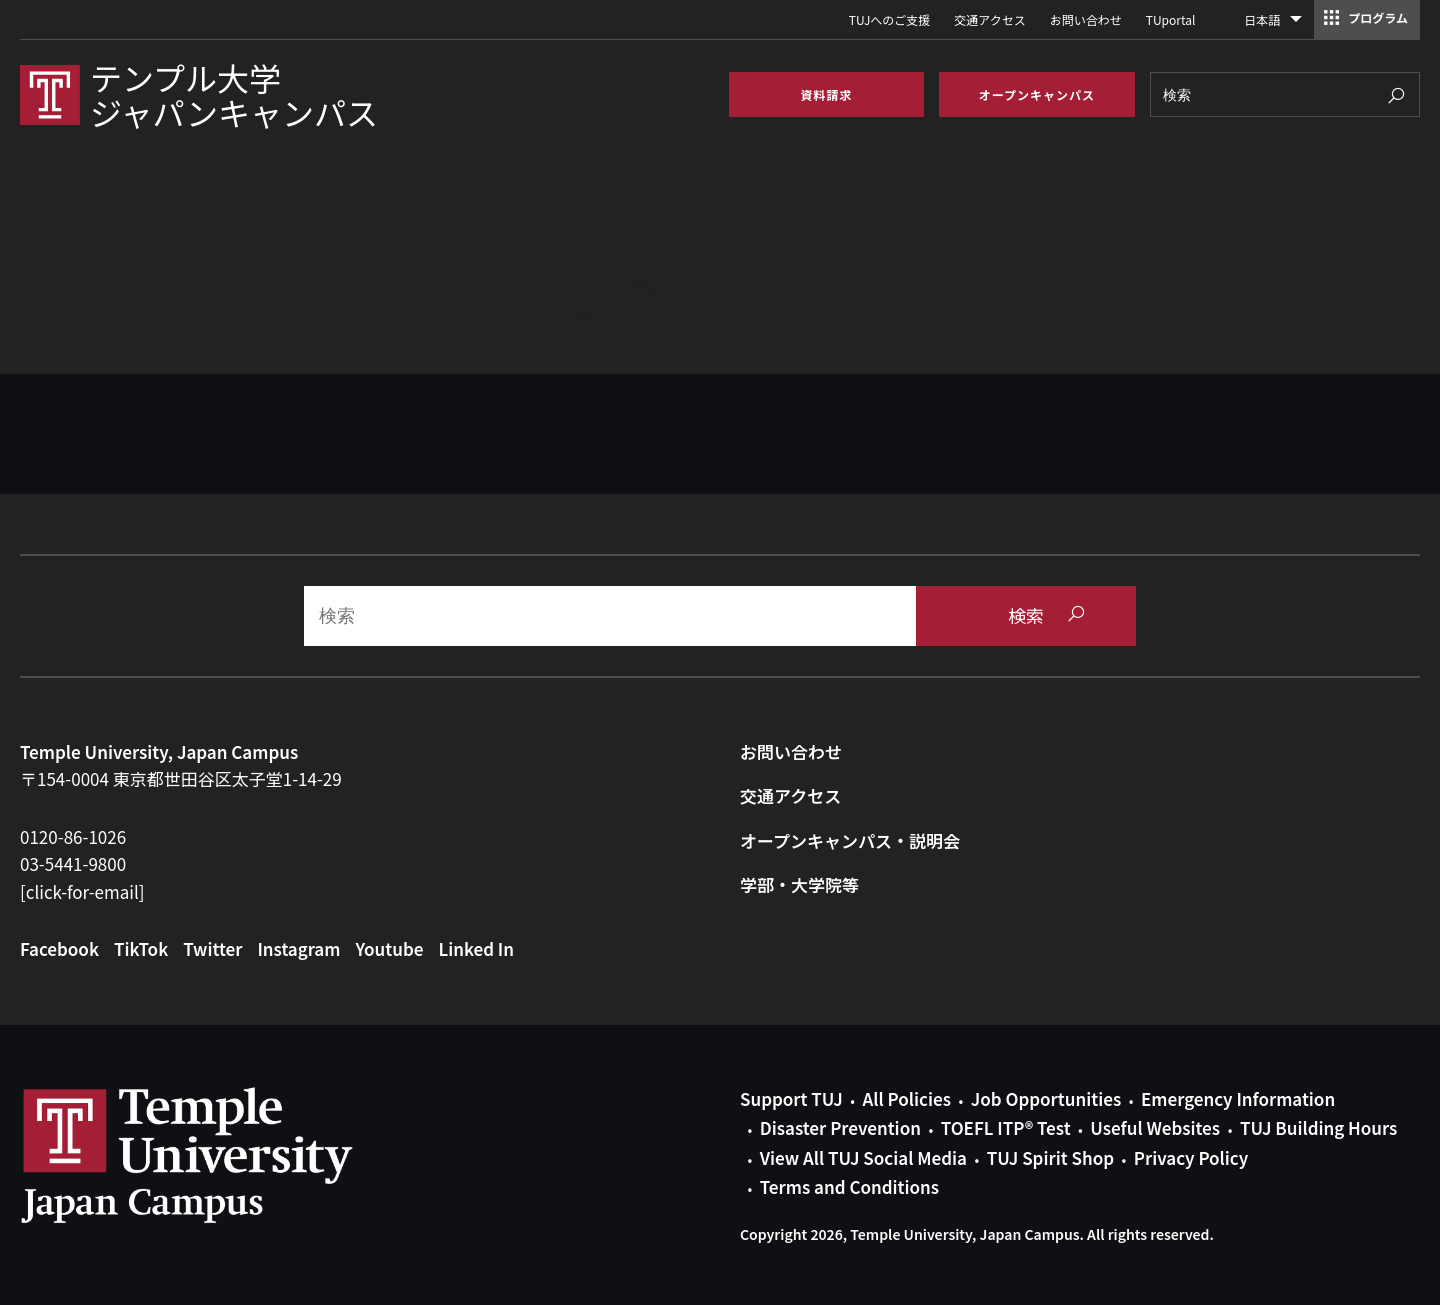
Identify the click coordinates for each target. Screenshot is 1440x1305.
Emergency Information (1238, 1098)
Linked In (477, 948)
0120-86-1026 (73, 836)
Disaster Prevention (840, 1127)
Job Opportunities (1046, 1098)
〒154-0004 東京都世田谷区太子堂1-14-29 (181, 778)
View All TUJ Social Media (863, 1157)
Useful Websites (1155, 1127)
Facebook (59, 948)
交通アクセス (989, 19)
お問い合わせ (1086, 19)
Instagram (298, 948)
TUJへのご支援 (890, 19)
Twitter (212, 948)
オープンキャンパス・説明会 (850, 840)
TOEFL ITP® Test (1006, 1127)
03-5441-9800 (73, 863)
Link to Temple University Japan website (220, 1155)
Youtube (389, 948)
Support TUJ (791, 1098)
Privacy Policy (1191, 1157)
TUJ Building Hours (1318, 1127)
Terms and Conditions (849, 1186)
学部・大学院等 (799, 884)
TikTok (141, 948)
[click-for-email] (82, 891)
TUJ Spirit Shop (1050, 1157)
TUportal (1171, 19)
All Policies (907, 1098)
